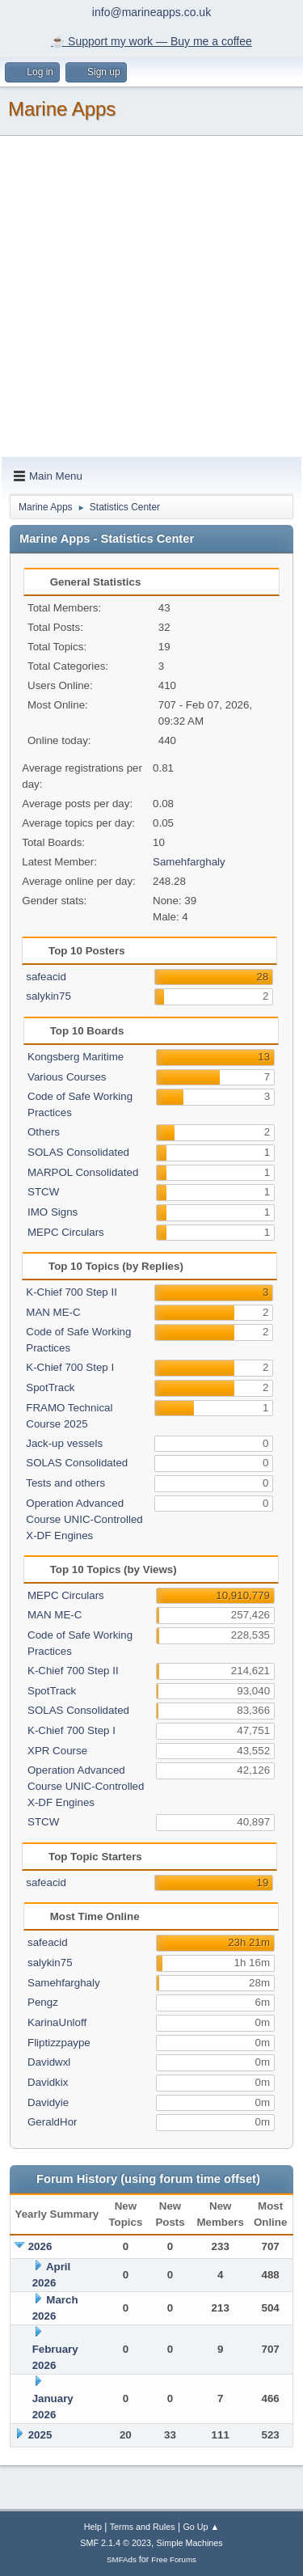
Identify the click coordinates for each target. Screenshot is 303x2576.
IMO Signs (52, 1212)
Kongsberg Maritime (75, 1057)
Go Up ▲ (201, 2527)
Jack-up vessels (64, 1443)
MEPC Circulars (65, 1232)
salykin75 (48, 996)
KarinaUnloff (56, 2022)
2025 (40, 2435)
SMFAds (122, 2559)
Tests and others (65, 1483)
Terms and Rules (142, 2527)
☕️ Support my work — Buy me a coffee (151, 41)
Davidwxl (48, 2062)
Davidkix (47, 2082)
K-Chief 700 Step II (71, 1292)
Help (93, 2527)
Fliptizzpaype (58, 2043)
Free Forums (173, 2559)
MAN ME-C (53, 1312)
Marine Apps (62, 109)
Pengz (42, 2002)
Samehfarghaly (189, 862)
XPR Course (57, 1751)
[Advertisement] (151, 297)
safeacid (46, 977)
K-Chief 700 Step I (70, 1367)
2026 (40, 2246)
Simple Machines (190, 2543)
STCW (43, 1192)
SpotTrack (50, 1387)
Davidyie (48, 2102)
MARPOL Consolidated (82, 1172)
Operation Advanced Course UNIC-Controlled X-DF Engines (84, 1519)
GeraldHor (52, 2122)
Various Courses (67, 1077)
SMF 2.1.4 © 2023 (115, 2543)
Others (43, 1132)
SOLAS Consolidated (78, 1152)
